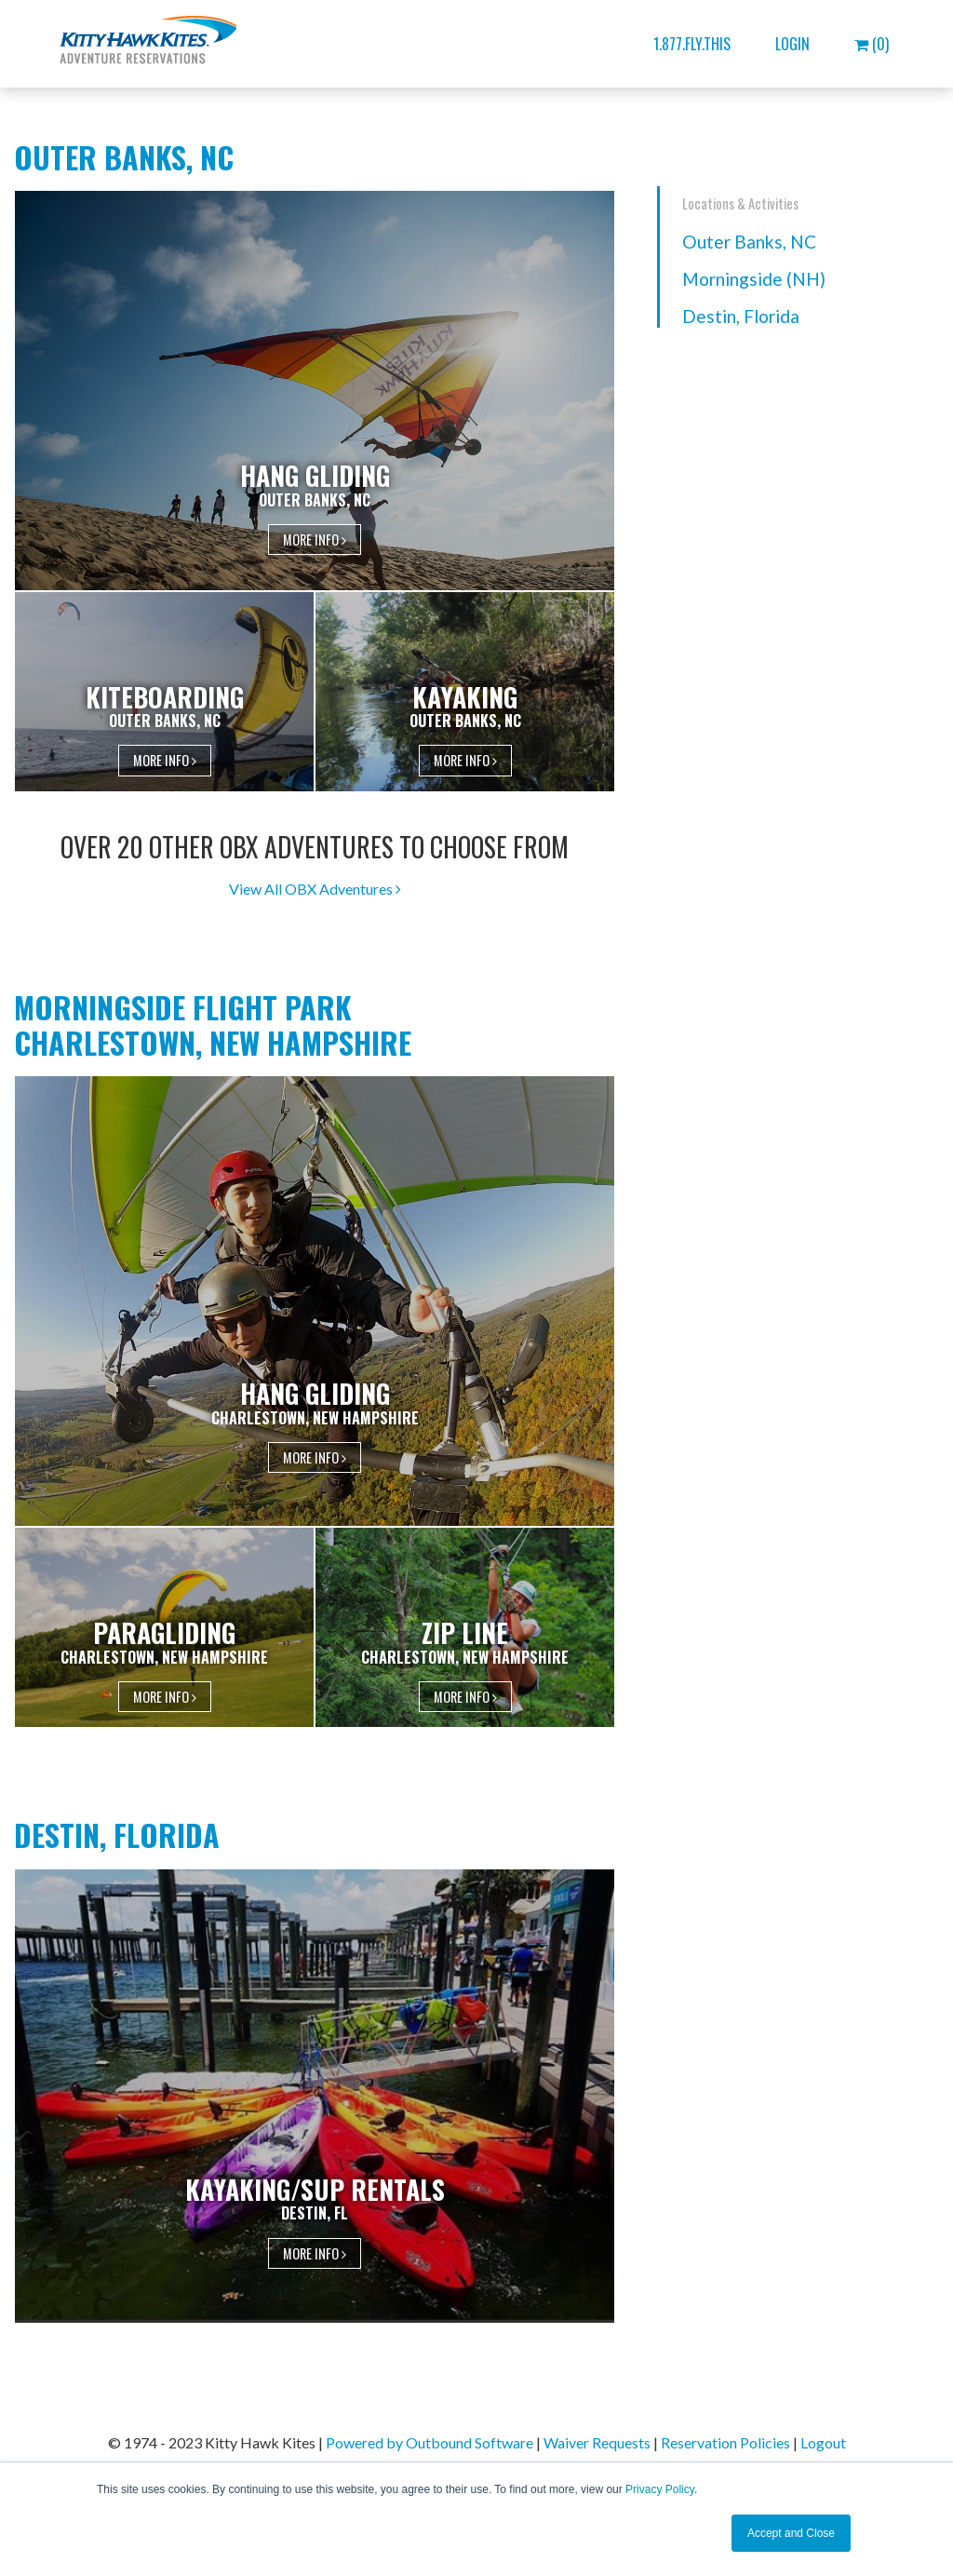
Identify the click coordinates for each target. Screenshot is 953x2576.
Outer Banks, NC (749, 241)
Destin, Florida (740, 316)
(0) (871, 44)
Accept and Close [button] (791, 2533)
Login (792, 44)
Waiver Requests (597, 2442)
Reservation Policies (725, 2442)
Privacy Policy (659, 2489)
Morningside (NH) (753, 279)
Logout (823, 2442)
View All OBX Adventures (315, 888)
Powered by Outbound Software (429, 2442)
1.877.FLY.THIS (692, 44)
